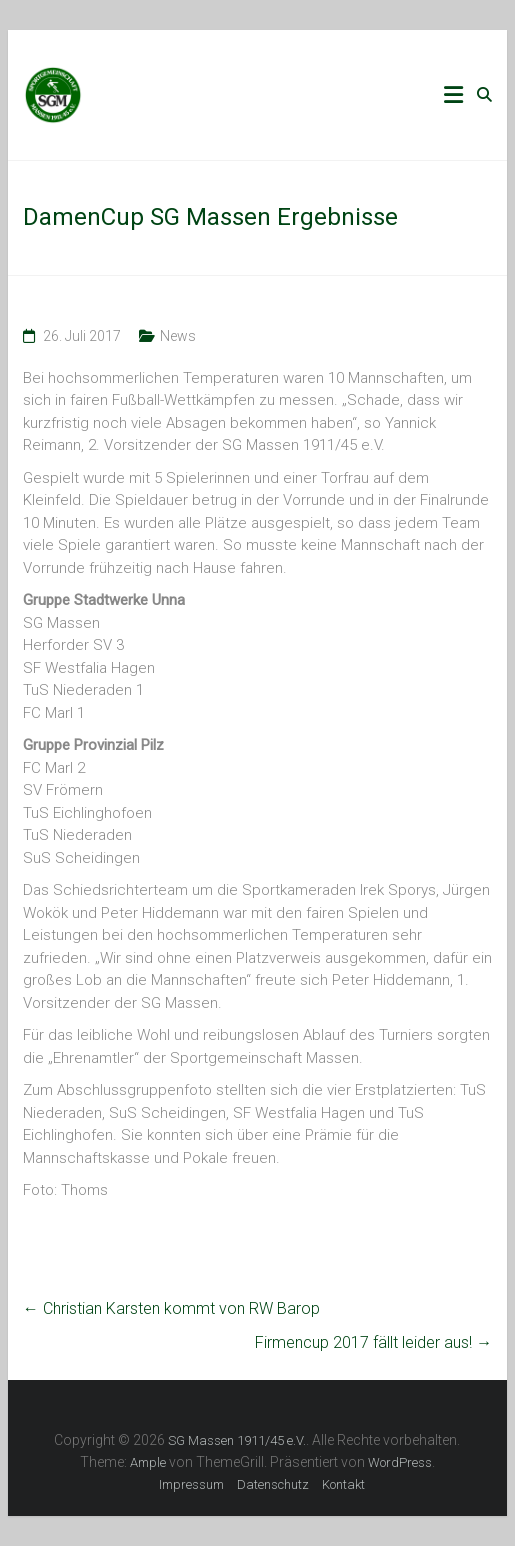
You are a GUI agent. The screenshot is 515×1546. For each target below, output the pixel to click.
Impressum (191, 1484)
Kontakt (343, 1484)
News (178, 336)
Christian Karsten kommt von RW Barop (171, 1308)
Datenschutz (273, 1484)
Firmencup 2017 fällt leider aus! (373, 1342)
